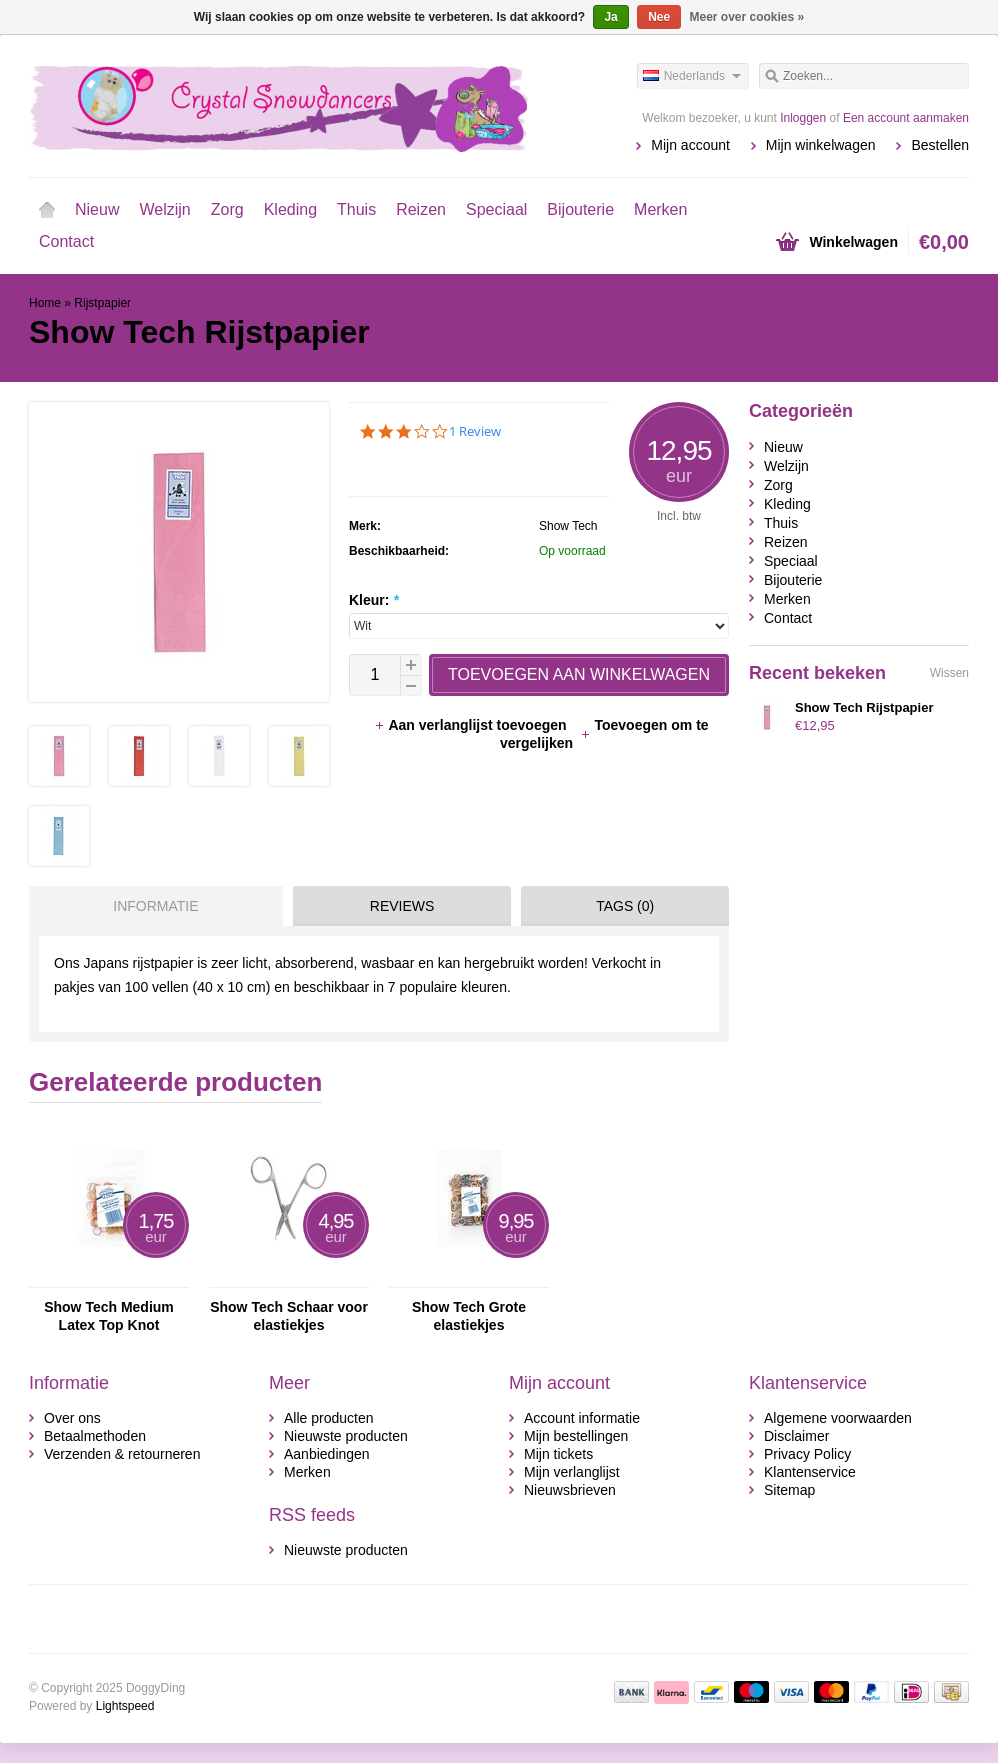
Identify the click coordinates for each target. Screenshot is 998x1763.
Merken (660, 209)
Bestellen (940, 145)
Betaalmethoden (95, 1436)
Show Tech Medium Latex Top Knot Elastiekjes (109, 1316)
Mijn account (690, 145)
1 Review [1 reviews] (475, 431)
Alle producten (329, 1418)
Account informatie (582, 1418)
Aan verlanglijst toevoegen (472, 725)
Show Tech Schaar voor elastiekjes (289, 1316)
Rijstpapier (102, 303)
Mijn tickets (558, 1454)
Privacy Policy (807, 1454)
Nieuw (97, 209)
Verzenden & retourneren (122, 1454)
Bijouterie (580, 209)
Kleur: (374, 600)
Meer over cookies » (747, 17)
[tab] (151, 906)
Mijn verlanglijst (572, 1472)
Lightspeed (125, 1706)
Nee (659, 17)
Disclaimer (796, 1436)
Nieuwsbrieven (570, 1490)
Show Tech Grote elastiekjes (469, 1316)
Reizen (421, 209)
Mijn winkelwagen (821, 145)
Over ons (72, 1418)
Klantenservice (810, 1472)
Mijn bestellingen (576, 1436)
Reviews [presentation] (402, 906)
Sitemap (789, 1490)
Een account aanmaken (906, 118)
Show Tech (568, 526)
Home (47, 210)
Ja (610, 17)
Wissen (949, 673)
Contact (66, 241)
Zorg (227, 209)
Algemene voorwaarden (838, 1418)
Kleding (290, 209)
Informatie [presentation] (155, 906)
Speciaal (496, 209)
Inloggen (803, 118)
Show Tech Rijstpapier (864, 707)
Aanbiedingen (327, 1454)
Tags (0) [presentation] (625, 906)
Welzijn (164, 209)
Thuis (356, 209)
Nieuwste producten (346, 1436)
